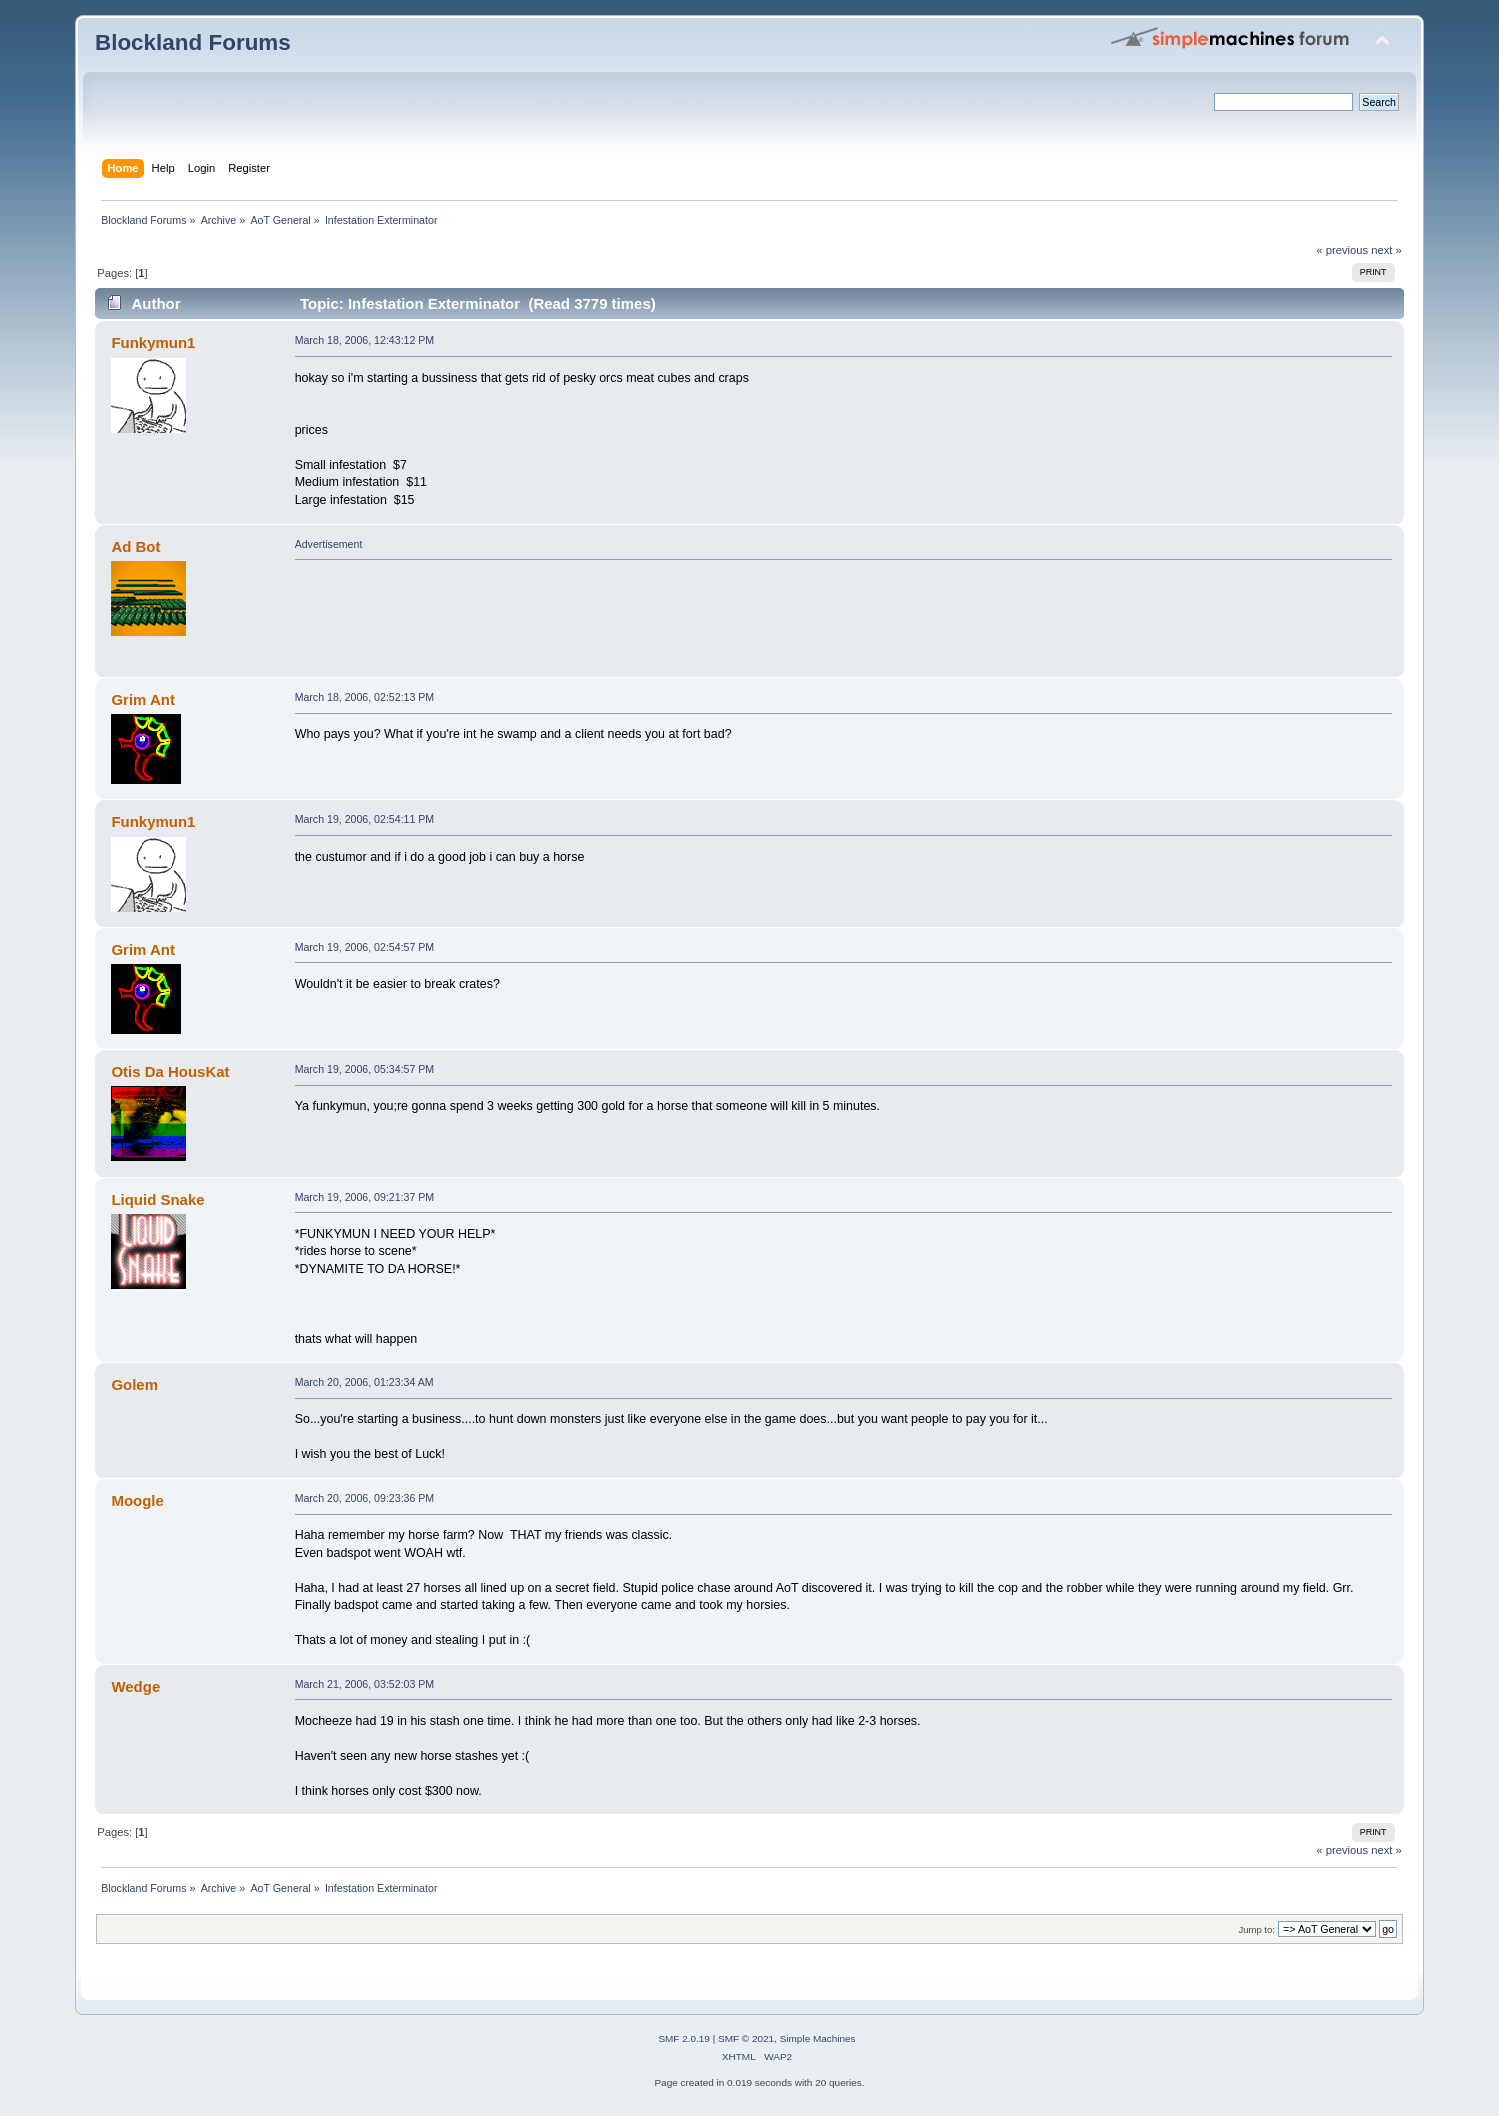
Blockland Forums (193, 42)
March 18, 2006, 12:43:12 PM (365, 340)
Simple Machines (818, 2038)
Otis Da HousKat (170, 1071)
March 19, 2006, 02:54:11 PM (365, 819)
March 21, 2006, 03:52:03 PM (365, 1684)
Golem (134, 1384)
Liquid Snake (157, 1199)
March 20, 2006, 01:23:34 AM (364, 1382)
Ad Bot (135, 546)
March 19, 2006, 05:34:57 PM (365, 1069)
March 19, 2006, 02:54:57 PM (365, 947)
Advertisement (329, 544)
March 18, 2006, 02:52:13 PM (365, 697)
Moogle (137, 1500)
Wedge (135, 1686)
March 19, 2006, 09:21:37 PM (365, 1197)
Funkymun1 (153, 342)
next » (1386, 250)
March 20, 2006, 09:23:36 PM (365, 1498)
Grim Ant (142, 699)
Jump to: (1256, 1929)
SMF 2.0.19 (684, 2038)
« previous (1342, 250)
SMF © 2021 (746, 2038)
